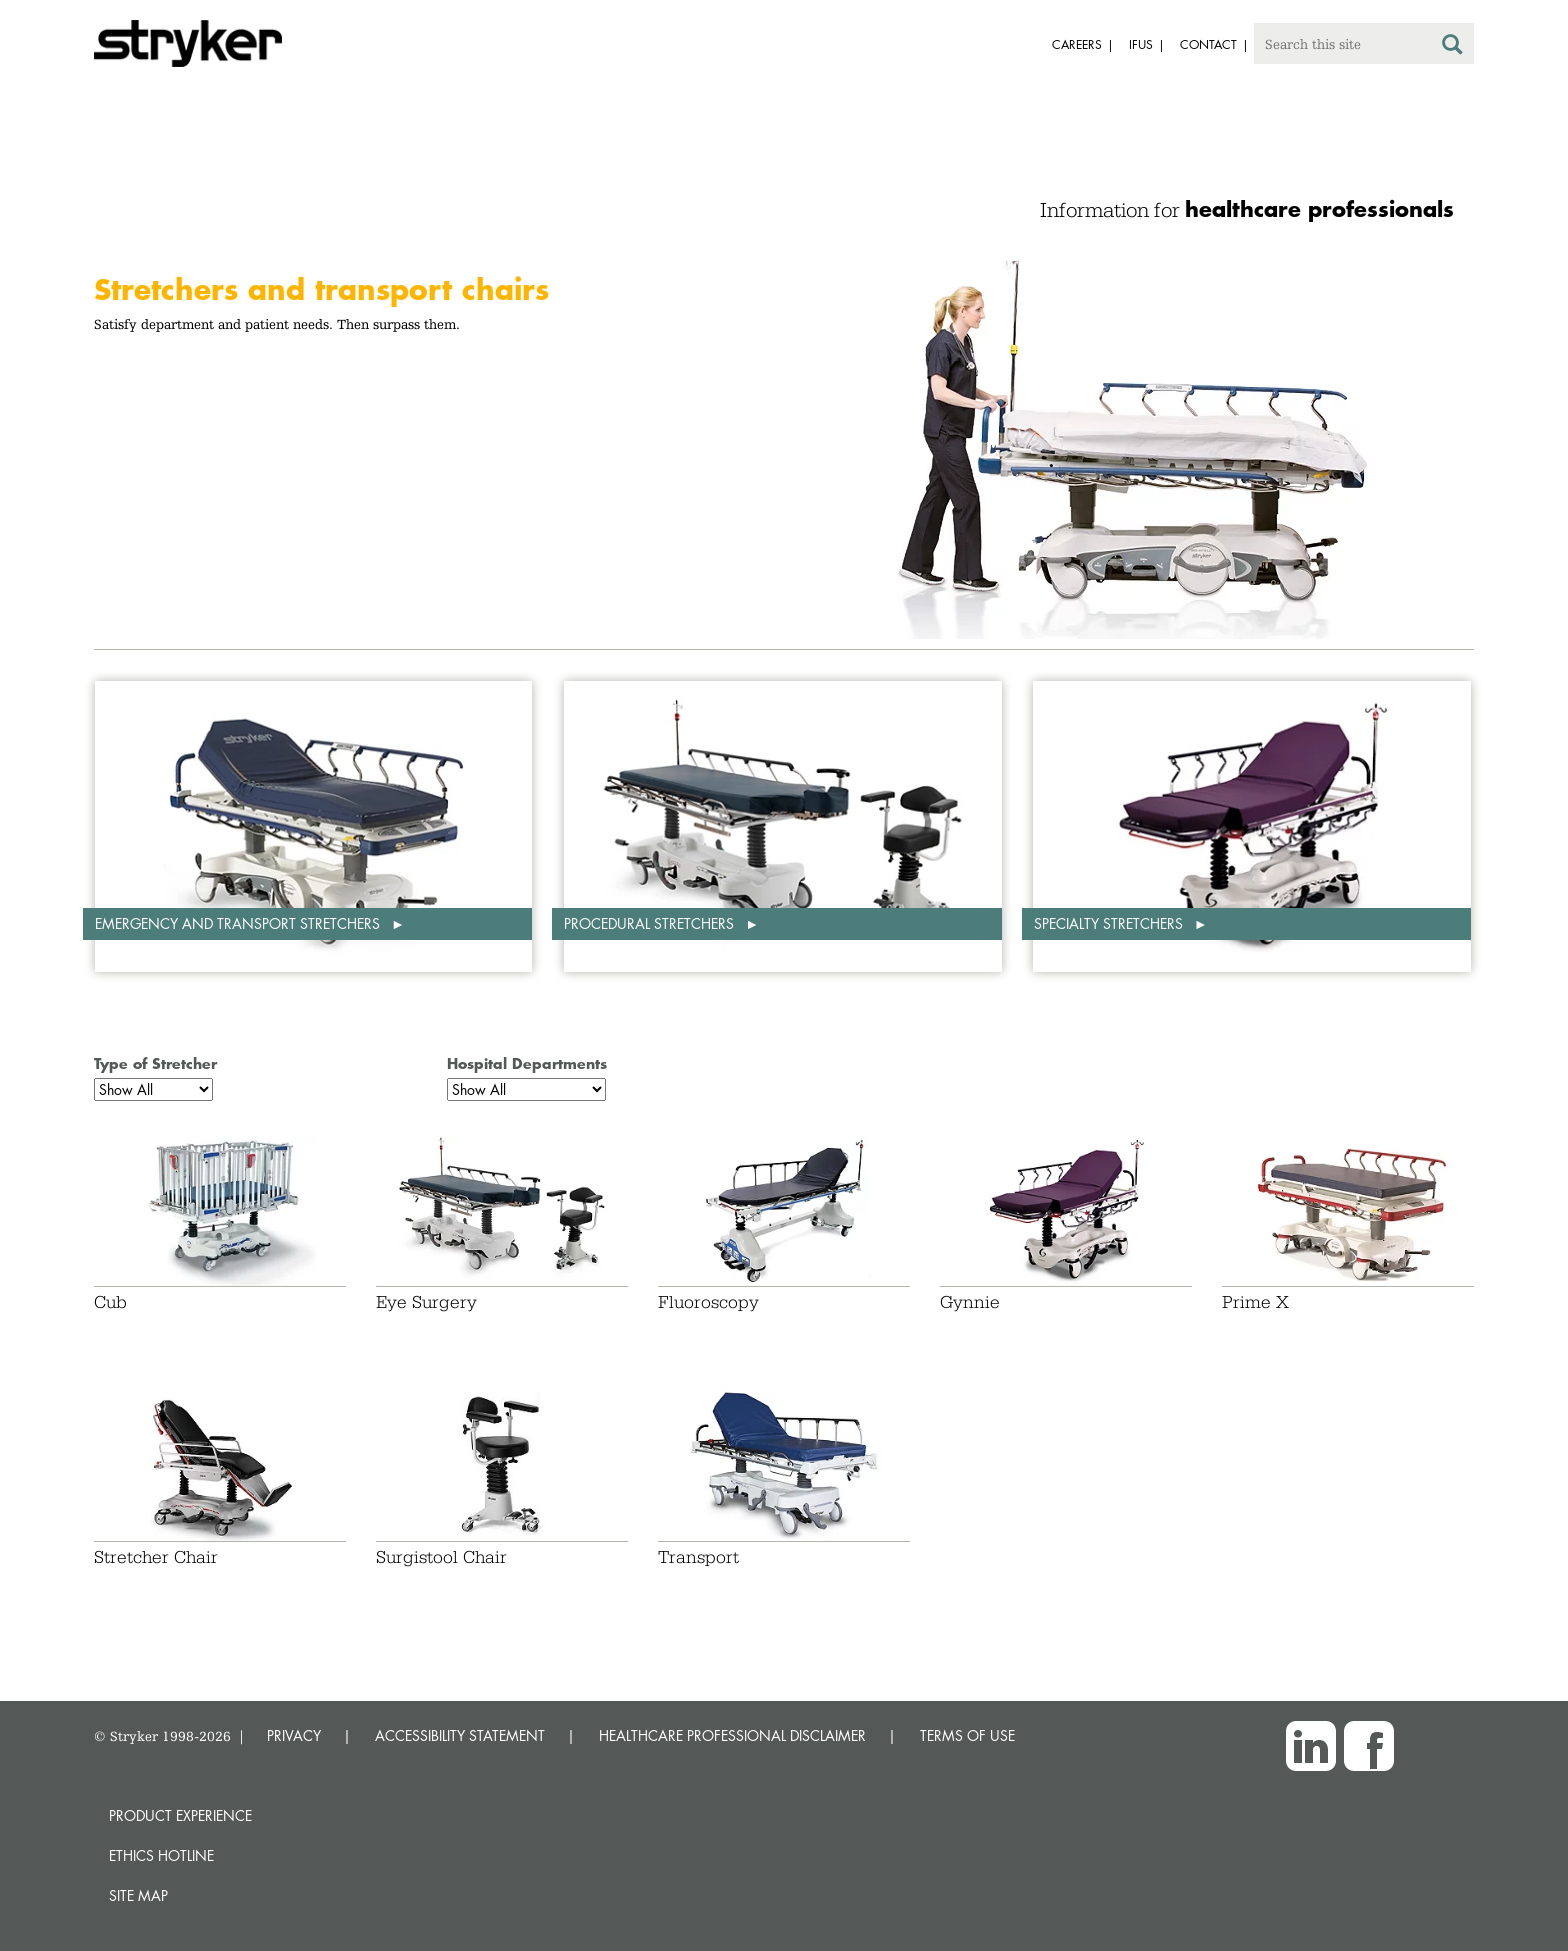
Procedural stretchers (651, 923)
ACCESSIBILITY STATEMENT (460, 1735)
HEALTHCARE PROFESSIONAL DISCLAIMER (732, 1735)
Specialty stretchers (1110, 923)
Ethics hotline (161, 1855)
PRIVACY (294, 1735)
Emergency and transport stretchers (239, 923)
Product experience (180, 1815)
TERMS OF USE (967, 1735)
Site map (138, 1895)
